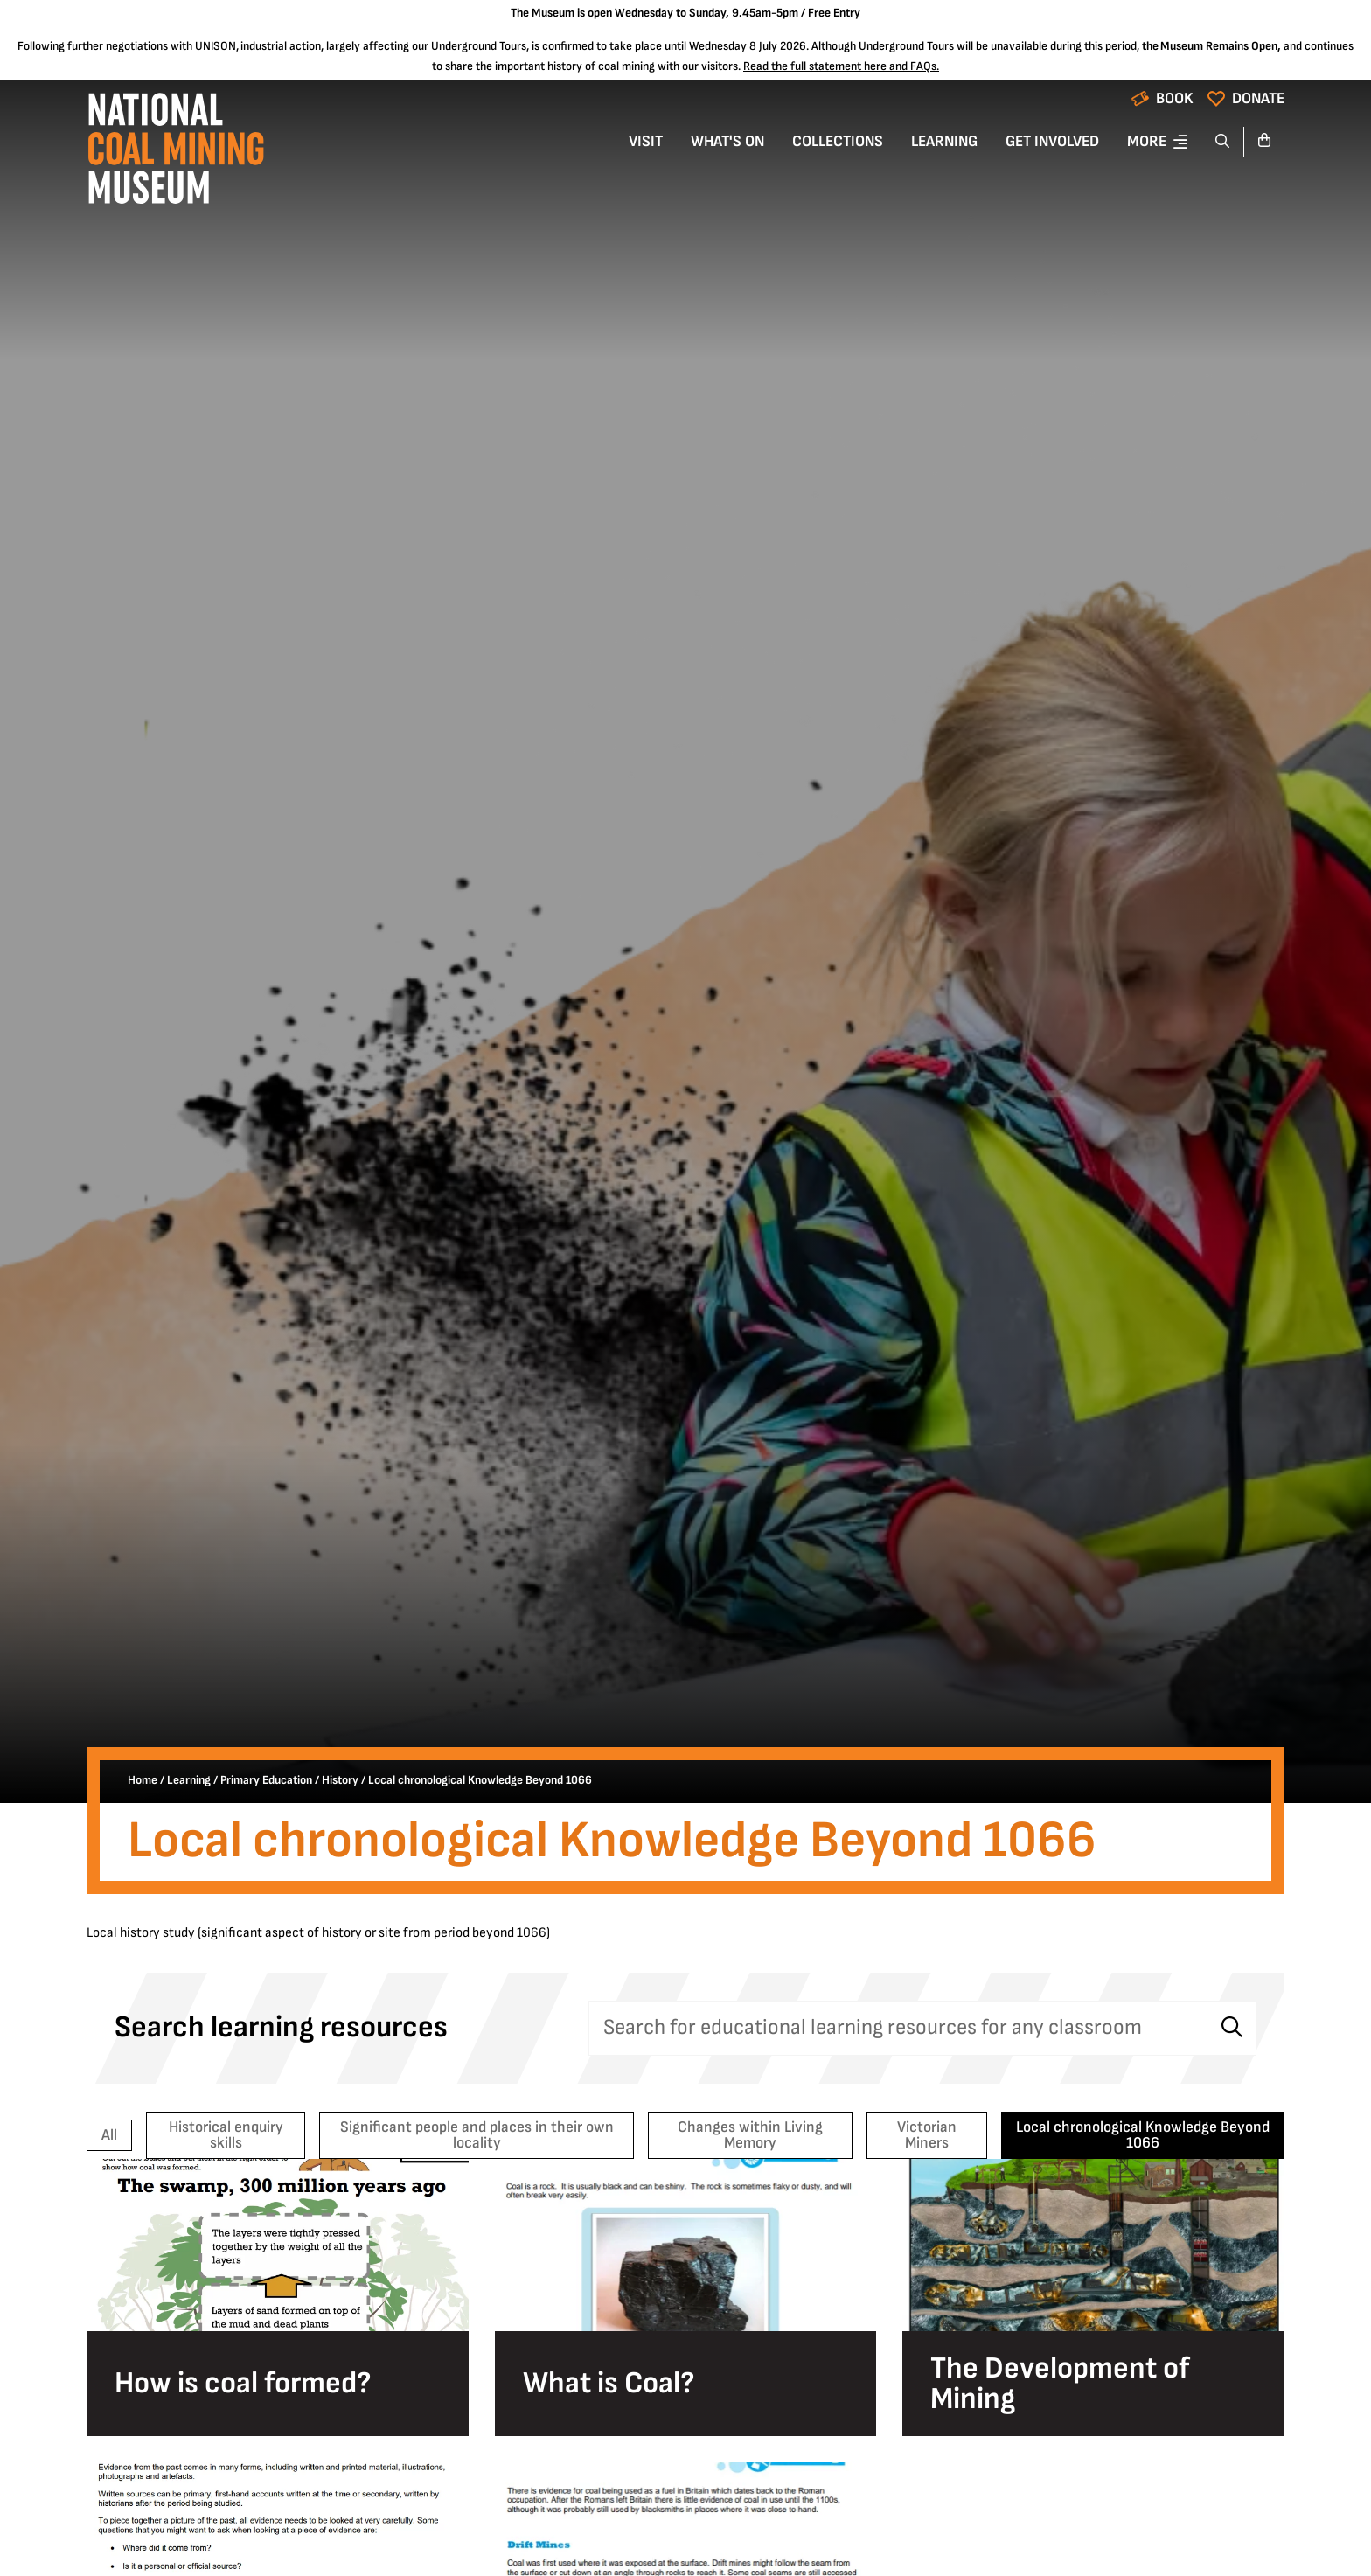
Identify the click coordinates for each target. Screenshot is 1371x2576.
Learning (944, 141)
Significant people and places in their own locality (477, 2135)
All (109, 2135)
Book (1175, 98)
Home (142, 1780)
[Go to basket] (1264, 141)
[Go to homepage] (175, 153)
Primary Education (266, 1780)
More (1146, 141)
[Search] (1222, 142)
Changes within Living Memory (750, 2135)
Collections (837, 141)
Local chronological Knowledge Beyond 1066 (1143, 2135)
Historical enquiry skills (226, 2135)
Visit (646, 141)
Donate (1258, 98)
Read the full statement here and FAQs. (841, 66)
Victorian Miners (927, 2135)
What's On (727, 141)
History (340, 1780)
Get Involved (1052, 141)
